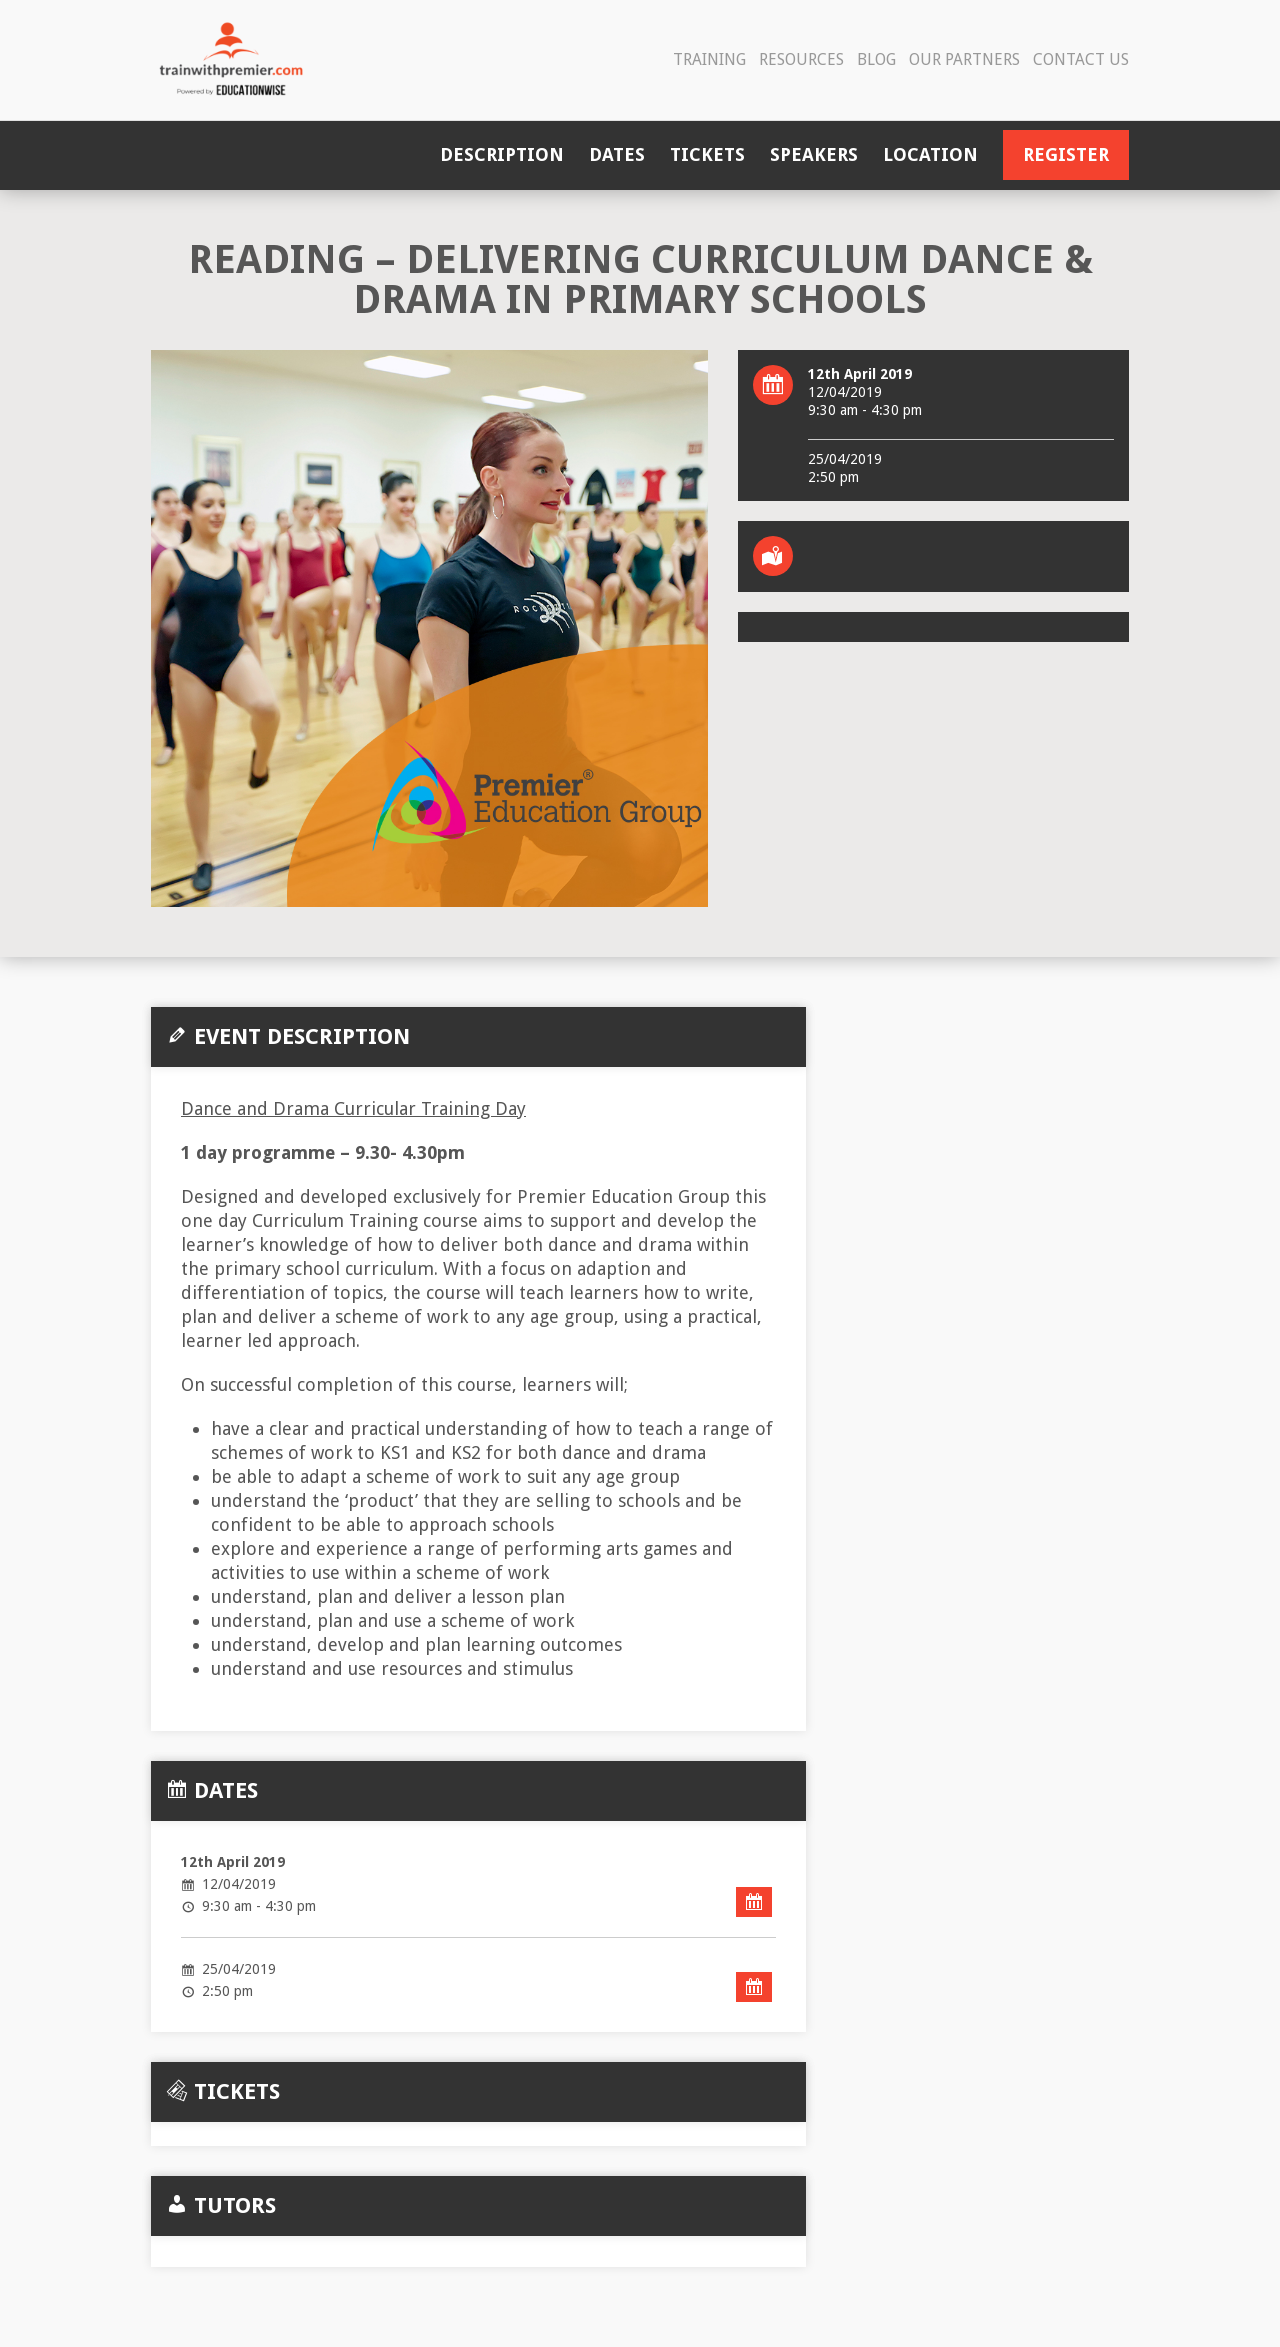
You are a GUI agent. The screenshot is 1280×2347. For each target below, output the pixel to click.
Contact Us (1081, 59)
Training (709, 59)
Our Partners (964, 59)
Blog (876, 59)
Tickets (707, 154)
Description (502, 154)
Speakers (814, 154)
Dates (617, 154)
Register (1066, 154)
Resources (801, 59)
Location (930, 154)
